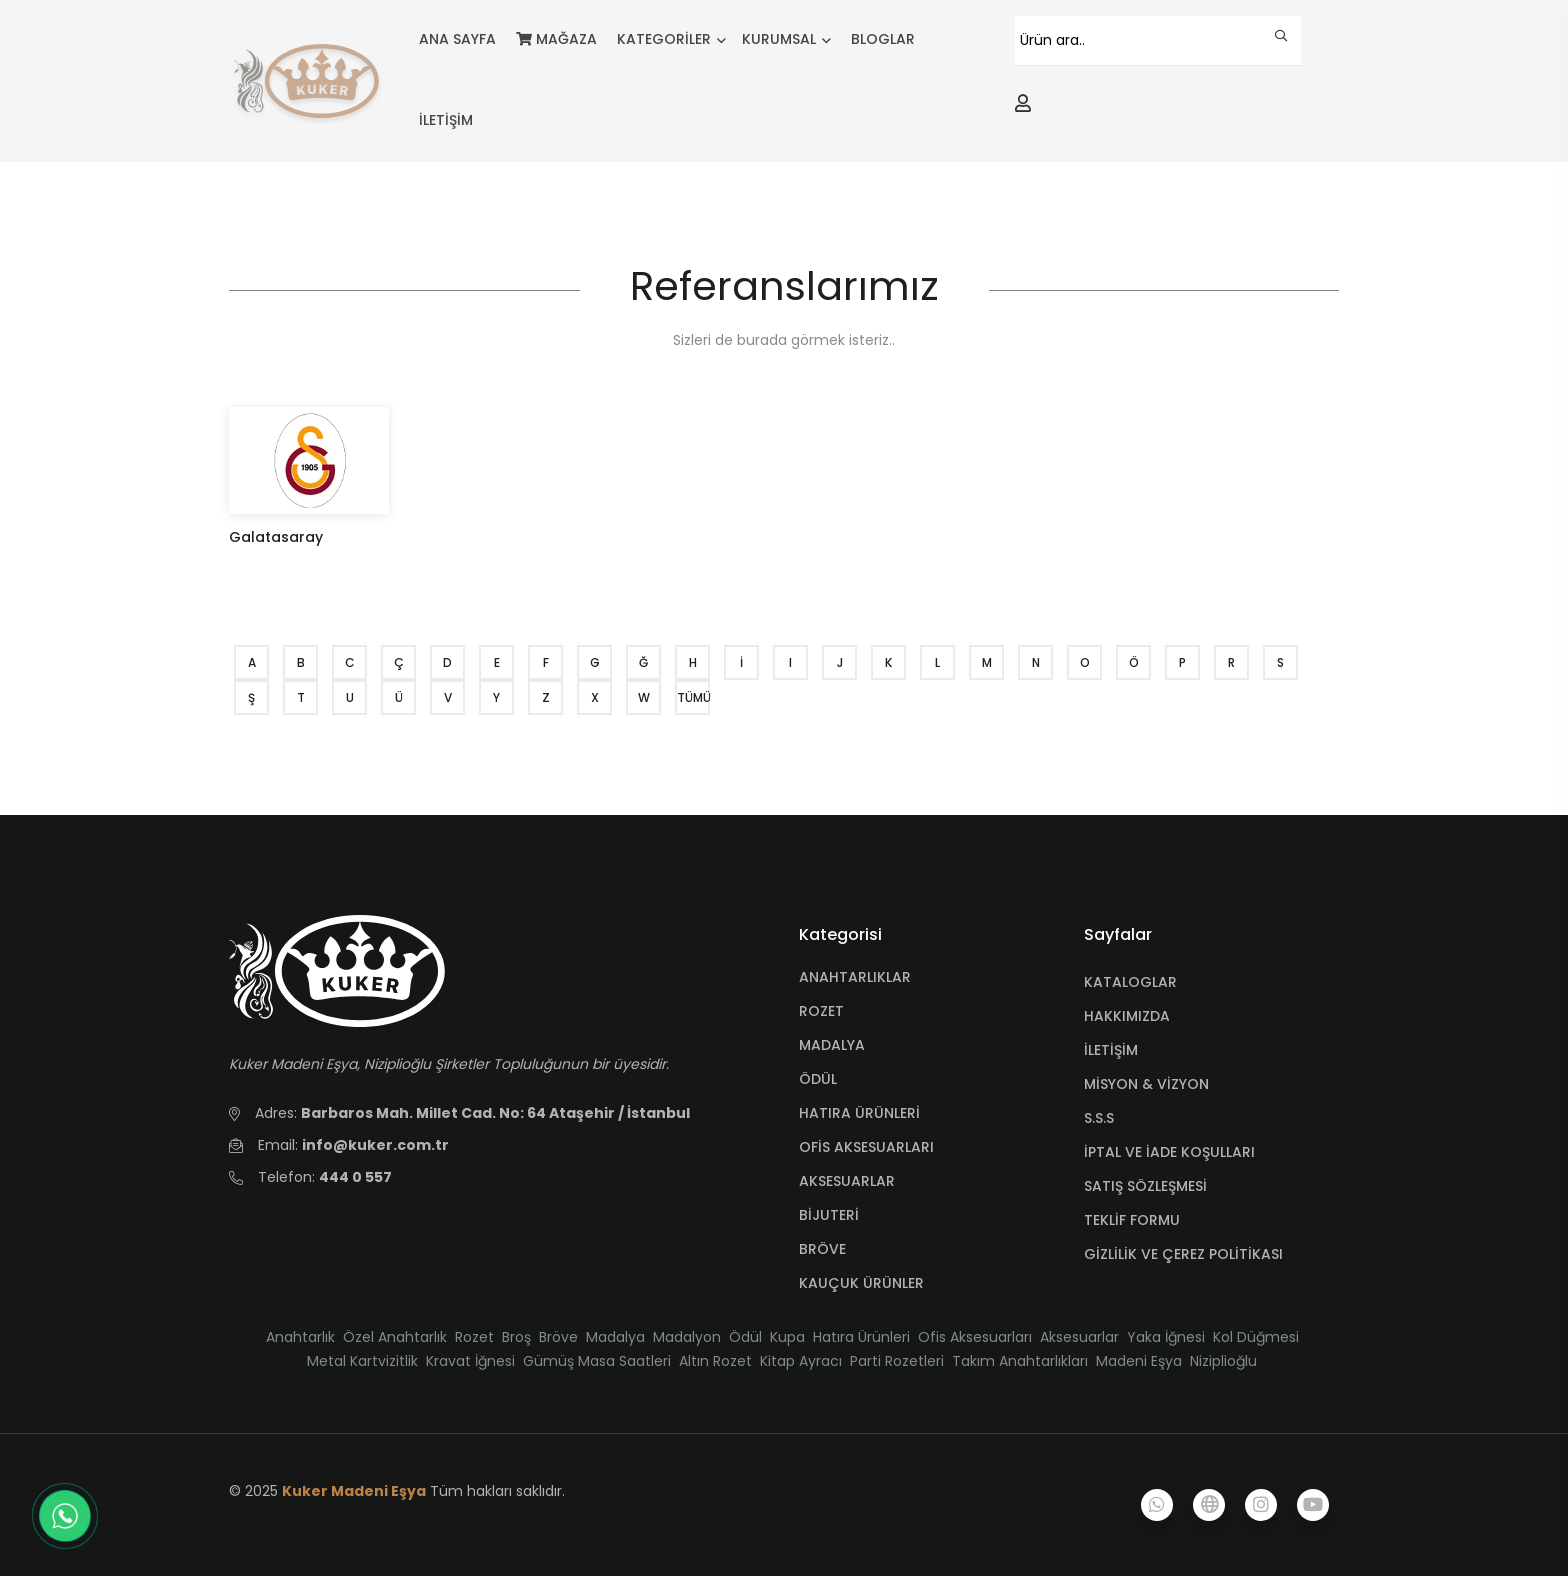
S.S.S (1099, 1118)
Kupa (787, 1337)
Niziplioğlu (1223, 1361)
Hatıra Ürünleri (861, 1337)
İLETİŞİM (446, 120)
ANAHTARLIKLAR (855, 977)
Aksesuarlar (1079, 1337)
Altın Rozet (715, 1361)
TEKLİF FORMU (1132, 1220)
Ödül (745, 1337)
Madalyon (687, 1337)
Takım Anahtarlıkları (1020, 1361)
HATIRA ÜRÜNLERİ (859, 1113)
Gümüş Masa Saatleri (597, 1361)
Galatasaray (276, 537)
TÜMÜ (693, 697)
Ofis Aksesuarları (975, 1337)
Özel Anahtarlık (395, 1337)
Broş (516, 1337)
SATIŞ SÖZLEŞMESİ (1145, 1186)
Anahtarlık (300, 1337)
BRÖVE (822, 1249)
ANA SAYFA (457, 39)
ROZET (821, 1011)
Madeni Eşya (1139, 1361)
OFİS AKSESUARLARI (866, 1147)
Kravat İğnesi (470, 1361)
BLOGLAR (883, 39)
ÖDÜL (818, 1079)
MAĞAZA (556, 39)
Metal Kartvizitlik (362, 1361)
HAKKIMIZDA (1127, 1016)
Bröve (558, 1337)
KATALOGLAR (1130, 982)
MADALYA (832, 1045)
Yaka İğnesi (1166, 1337)
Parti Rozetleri (897, 1361)
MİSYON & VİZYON (1146, 1084)
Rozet (474, 1337)
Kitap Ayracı (801, 1361)
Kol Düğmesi (1256, 1337)
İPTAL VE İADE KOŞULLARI (1169, 1152)
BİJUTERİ (829, 1215)
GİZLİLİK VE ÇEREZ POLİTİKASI (1183, 1254)
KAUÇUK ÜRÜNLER (861, 1283)
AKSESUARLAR (847, 1181)
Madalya (615, 1337)
